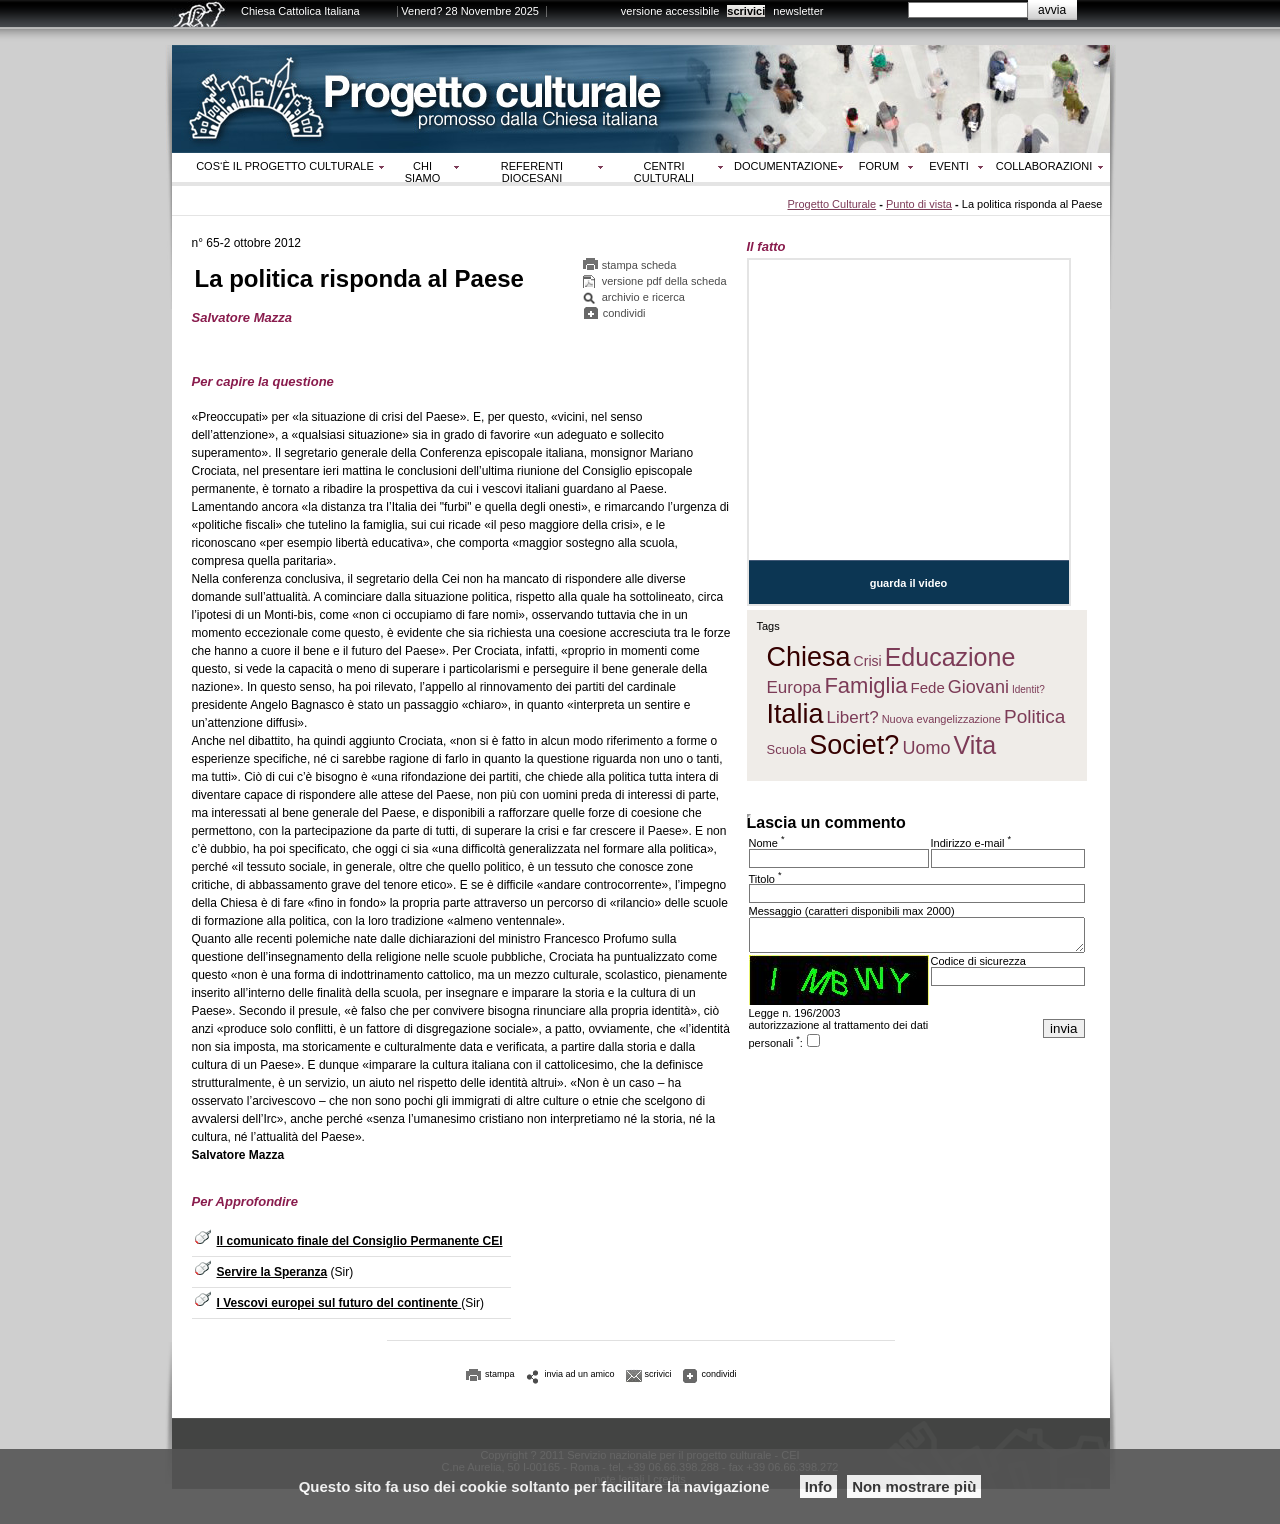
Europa (794, 687)
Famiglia (865, 685)
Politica (1034, 716)
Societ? (854, 745)
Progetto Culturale (831, 204)
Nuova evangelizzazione (941, 719)
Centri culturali (664, 172)
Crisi (868, 661)
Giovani (978, 687)
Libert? (853, 717)
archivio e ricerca (643, 297)
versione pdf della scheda (664, 281)
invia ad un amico (580, 1374)
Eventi (949, 166)
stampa (500, 1374)
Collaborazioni (1044, 166)
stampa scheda (639, 265)
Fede (928, 687)
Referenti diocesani (532, 172)
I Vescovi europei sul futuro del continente (339, 1303)
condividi (624, 313)
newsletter (798, 11)
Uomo (926, 748)
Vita (975, 745)
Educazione (950, 657)
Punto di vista (919, 204)
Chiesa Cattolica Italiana (300, 11)
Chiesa (809, 657)
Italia (795, 714)
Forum (879, 166)
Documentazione (786, 166)
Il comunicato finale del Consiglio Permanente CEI (360, 1241)
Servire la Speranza (272, 1272)
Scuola (787, 749)
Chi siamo (422, 172)
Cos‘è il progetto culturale (285, 166)
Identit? (1028, 689)
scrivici (746, 11)
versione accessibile (670, 11)
